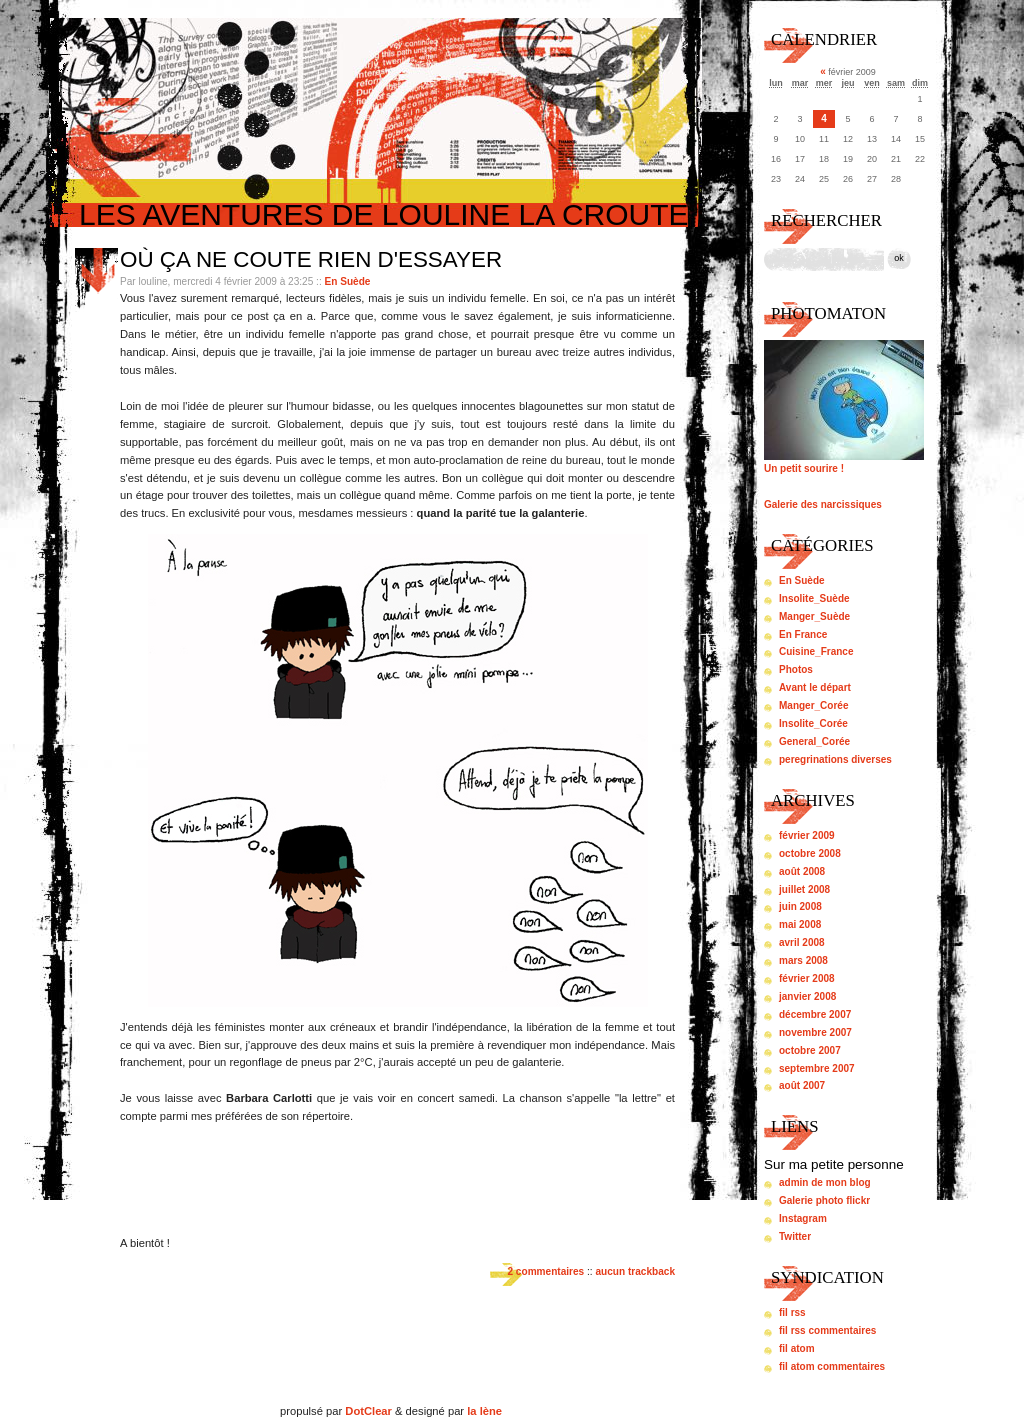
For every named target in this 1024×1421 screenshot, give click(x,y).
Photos (796, 669)
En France (803, 634)
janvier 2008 (807, 996)
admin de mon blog (825, 1182)
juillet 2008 (804, 889)
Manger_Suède (814, 616)
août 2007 (802, 1085)
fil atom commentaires (832, 1366)
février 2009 (807, 835)
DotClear (368, 1411)
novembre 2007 (815, 1032)
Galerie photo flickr (824, 1200)
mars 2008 (803, 960)
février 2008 (807, 978)
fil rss (792, 1312)
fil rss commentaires (827, 1330)
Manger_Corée (813, 705)
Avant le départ (815, 687)
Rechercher (826, 220)
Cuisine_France (816, 651)
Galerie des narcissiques (823, 504)
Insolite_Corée (813, 723)
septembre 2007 (817, 1068)
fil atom (797, 1348)
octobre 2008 (810, 853)
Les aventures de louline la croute (384, 214)
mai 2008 (800, 924)
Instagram (803, 1218)
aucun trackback (635, 1271)
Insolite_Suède (814, 598)
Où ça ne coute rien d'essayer (311, 259)
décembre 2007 (815, 1014)
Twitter (795, 1236)
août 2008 (802, 871)
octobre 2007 (810, 1050)
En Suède (348, 281)
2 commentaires (545, 1271)
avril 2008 (802, 942)
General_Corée (814, 741)
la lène (484, 1411)
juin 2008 (800, 906)
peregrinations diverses (835, 759)
